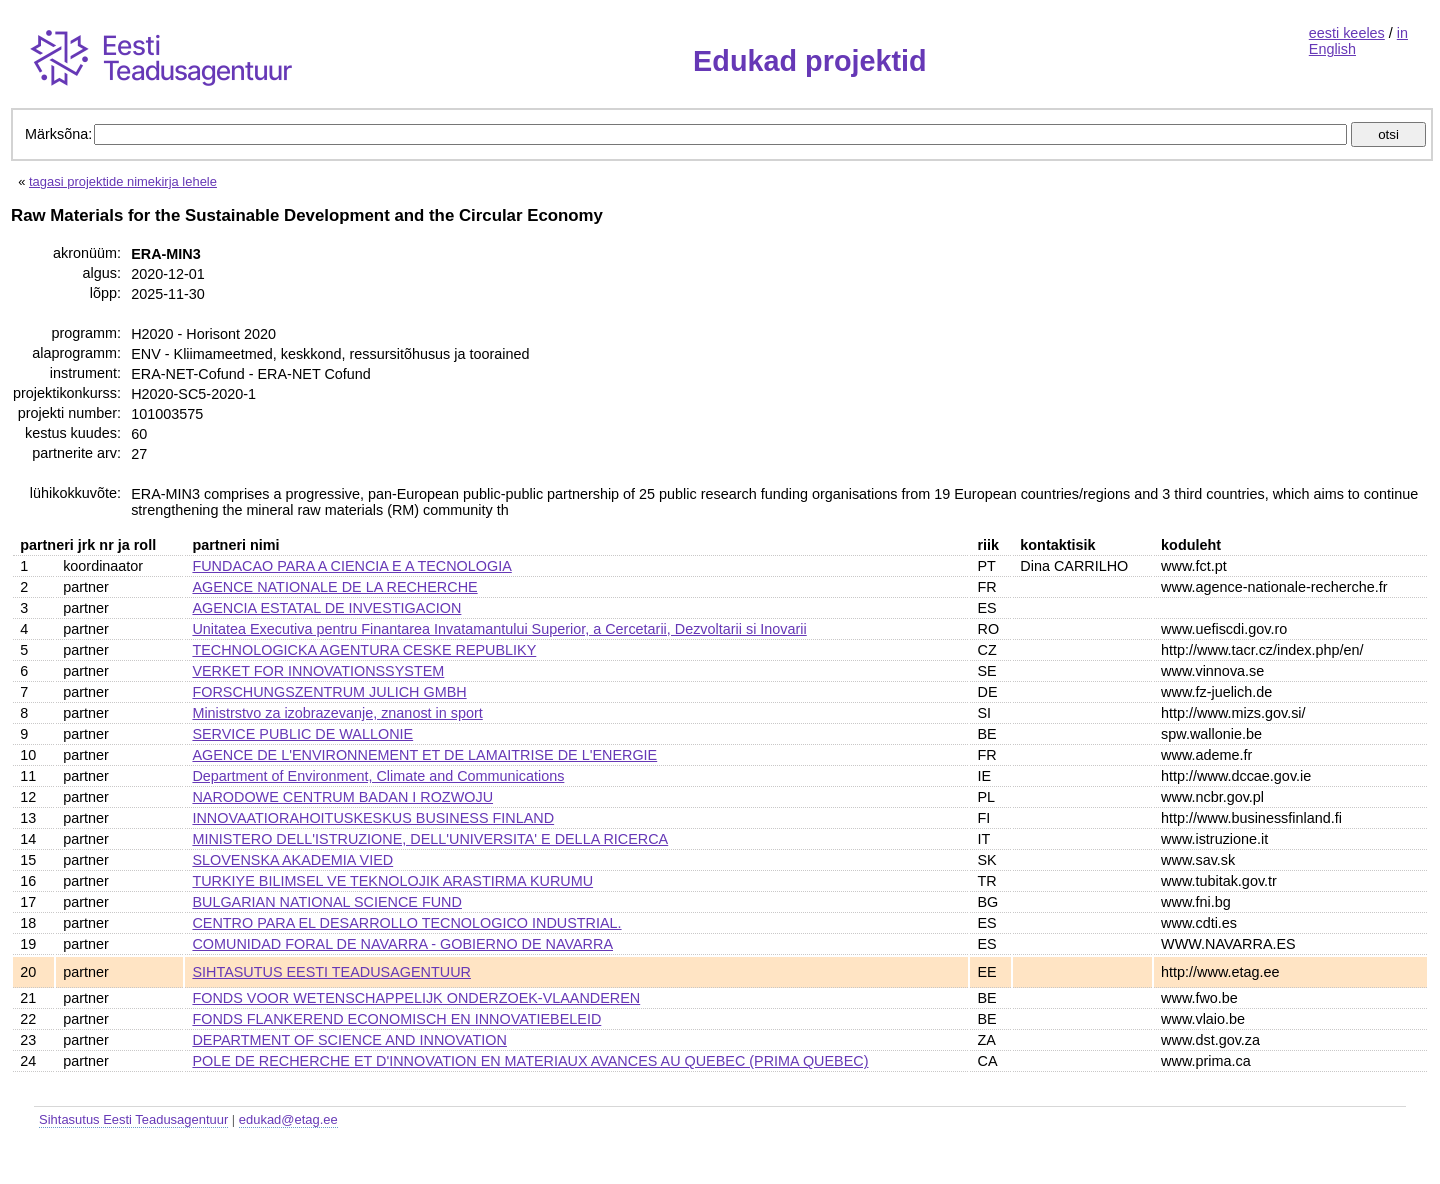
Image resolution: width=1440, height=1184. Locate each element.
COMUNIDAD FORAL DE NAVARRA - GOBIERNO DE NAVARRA (402, 944)
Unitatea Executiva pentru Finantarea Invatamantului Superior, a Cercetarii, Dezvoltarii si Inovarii (499, 629)
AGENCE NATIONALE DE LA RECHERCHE (334, 587)
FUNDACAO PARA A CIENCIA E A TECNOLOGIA (351, 566)
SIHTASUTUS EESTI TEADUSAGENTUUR (331, 972)
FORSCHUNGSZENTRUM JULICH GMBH (329, 692)
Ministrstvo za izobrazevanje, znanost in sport (337, 713)
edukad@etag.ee (288, 1119)
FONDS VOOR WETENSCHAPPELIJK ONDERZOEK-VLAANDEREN (416, 998)
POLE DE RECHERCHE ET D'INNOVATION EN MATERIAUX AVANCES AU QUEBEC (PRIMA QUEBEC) (530, 1061)
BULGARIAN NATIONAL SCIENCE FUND (326, 902)
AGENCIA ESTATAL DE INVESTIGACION (326, 608)
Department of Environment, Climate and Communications (378, 776)
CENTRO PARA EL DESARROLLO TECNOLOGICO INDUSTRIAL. (406, 923)
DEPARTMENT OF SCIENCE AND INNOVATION (349, 1040)
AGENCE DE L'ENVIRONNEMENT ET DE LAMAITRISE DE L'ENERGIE (424, 755)
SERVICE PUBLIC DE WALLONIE (302, 734)
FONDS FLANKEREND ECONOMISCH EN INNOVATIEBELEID (396, 1019)
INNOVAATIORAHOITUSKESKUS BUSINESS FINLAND (373, 818)
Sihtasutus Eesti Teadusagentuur (133, 1119)
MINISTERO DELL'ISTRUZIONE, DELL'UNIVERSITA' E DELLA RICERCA (430, 839)
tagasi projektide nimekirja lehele (123, 181)
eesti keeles (1347, 33)
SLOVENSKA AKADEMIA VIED (292, 860)
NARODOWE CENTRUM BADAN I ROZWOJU (342, 797)
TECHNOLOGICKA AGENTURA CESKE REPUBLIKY (364, 650)
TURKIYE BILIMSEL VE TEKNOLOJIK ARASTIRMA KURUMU (392, 881)
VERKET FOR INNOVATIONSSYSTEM (318, 671)
